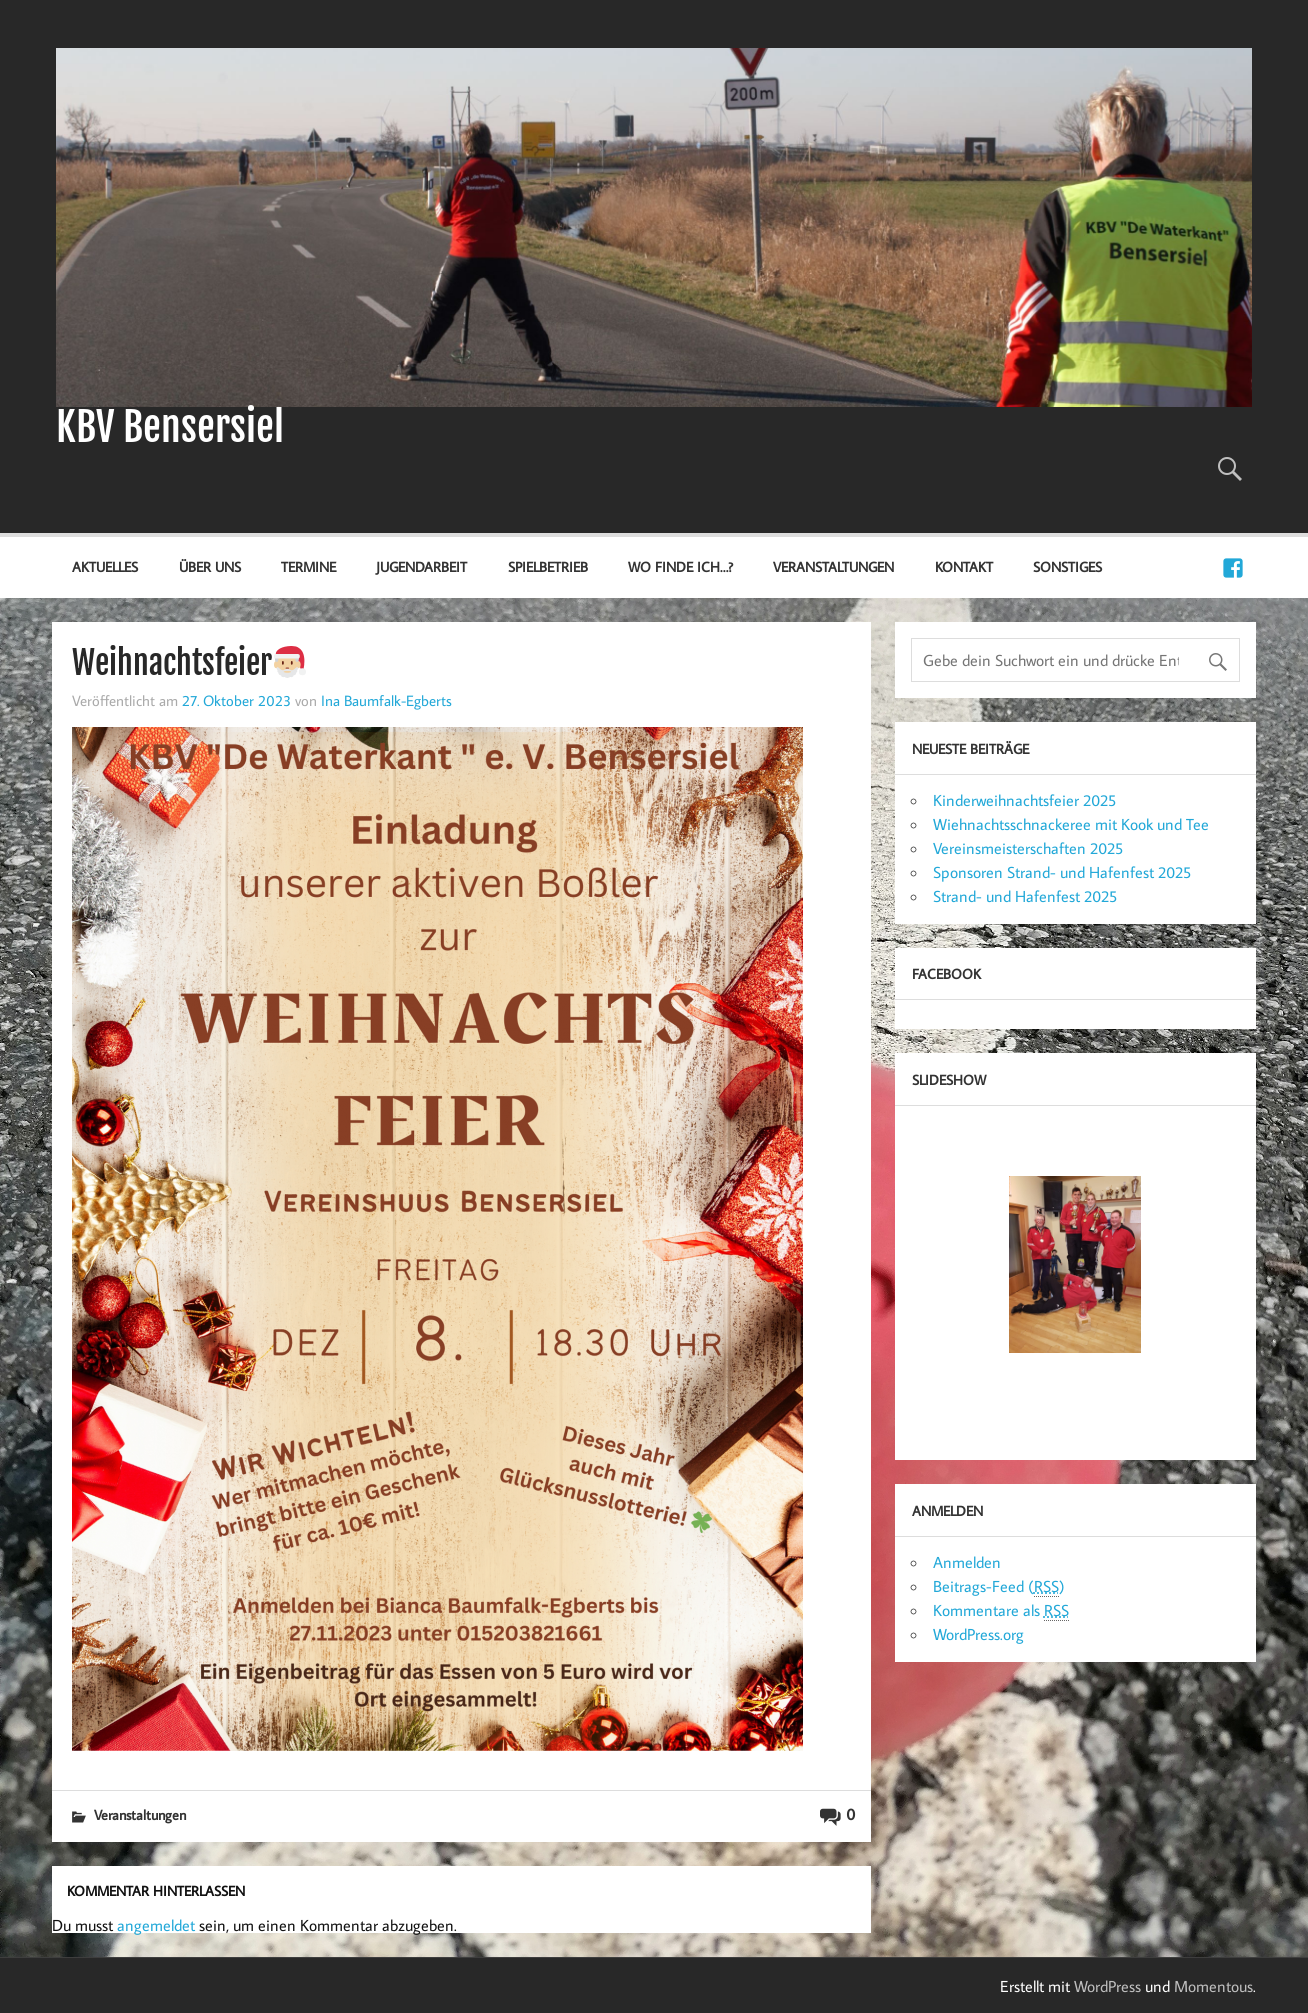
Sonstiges (1067, 566)
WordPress (1107, 1986)
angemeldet (156, 1925)
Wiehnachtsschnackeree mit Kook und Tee (1071, 824)
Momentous (1213, 1986)
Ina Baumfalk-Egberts (386, 700)
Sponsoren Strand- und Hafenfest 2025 (1062, 872)
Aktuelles (105, 566)
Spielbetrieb (548, 566)
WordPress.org (978, 1634)
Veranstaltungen (833, 566)
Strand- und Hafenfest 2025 (1025, 896)
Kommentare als (1001, 1610)
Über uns (210, 566)
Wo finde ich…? (680, 566)
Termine (308, 566)
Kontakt (964, 566)
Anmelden (967, 1562)
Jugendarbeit (421, 566)
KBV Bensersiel (170, 427)
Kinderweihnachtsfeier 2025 (1024, 800)
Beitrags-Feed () (999, 1586)
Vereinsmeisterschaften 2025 (1028, 848)
